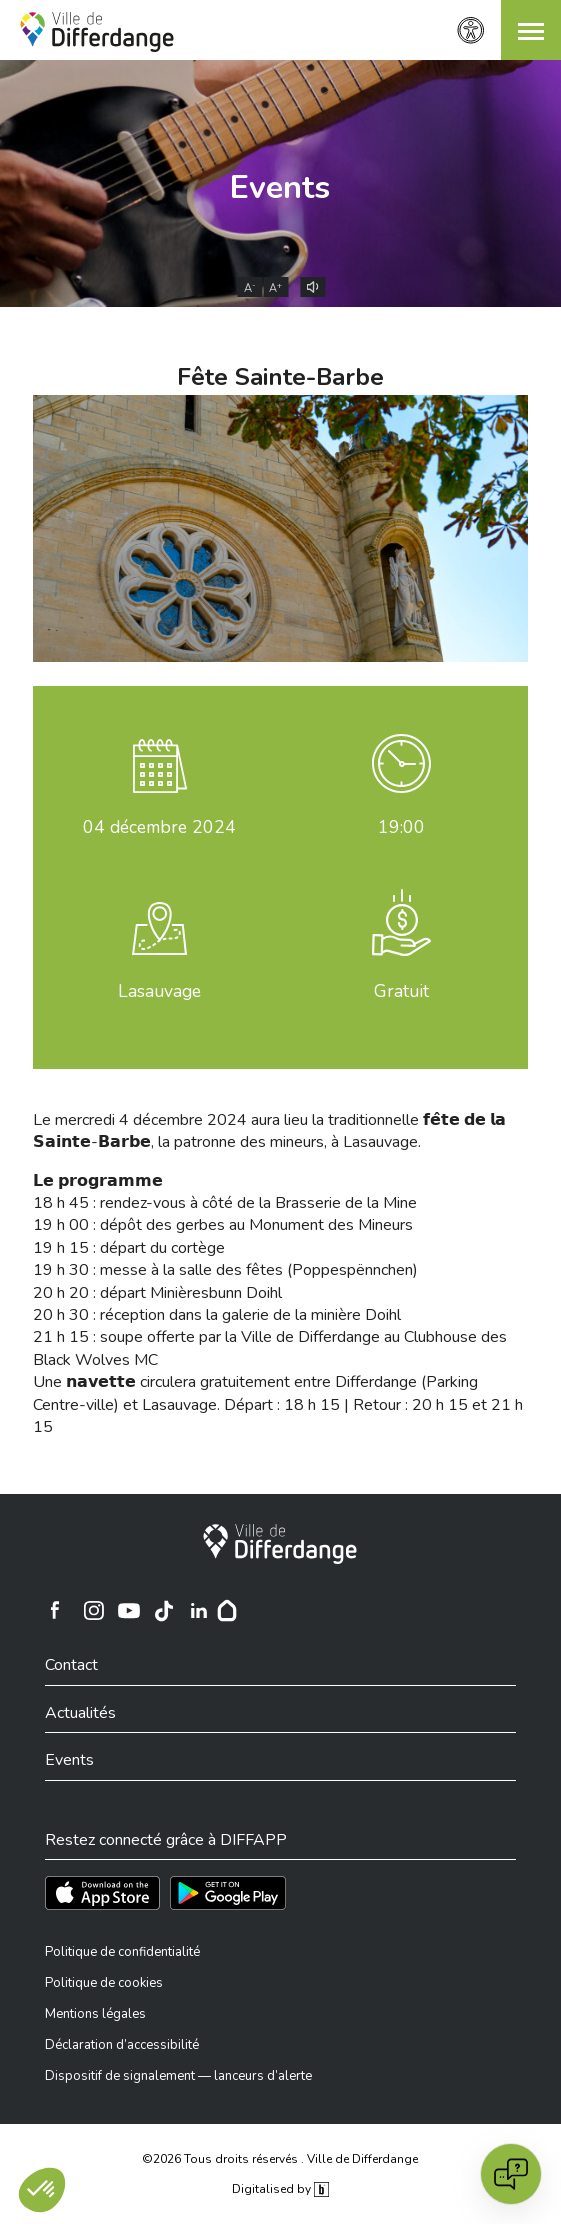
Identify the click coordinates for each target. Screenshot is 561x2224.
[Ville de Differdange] (280, 1544)
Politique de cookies (104, 1983)
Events (280, 187)
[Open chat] (511, 2174)
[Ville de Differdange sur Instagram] (94, 1610)
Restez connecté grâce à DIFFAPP (166, 1840)
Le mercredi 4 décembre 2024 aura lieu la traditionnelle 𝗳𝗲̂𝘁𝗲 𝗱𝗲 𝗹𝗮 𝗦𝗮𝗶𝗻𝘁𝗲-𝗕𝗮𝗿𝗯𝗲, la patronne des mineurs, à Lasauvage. (269, 1131)
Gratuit (401, 991)
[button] (531, 30)
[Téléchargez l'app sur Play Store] (228, 1893)
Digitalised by (280, 2189)
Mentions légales (95, 2014)
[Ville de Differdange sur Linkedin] (199, 1610)
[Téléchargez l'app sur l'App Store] (102, 1893)
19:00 (401, 827)
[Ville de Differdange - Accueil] (97, 32)
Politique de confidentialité (122, 1952)
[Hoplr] (227, 1610)
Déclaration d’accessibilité (122, 2045)
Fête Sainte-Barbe (280, 377)
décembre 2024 (159, 827)
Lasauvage (159, 991)
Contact (71, 1665)
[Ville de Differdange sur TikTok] (164, 1610)
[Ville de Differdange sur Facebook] (55, 1610)
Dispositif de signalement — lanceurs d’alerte (178, 2076)
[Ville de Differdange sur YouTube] (129, 1610)
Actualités (80, 1713)
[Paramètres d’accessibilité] (471, 30)
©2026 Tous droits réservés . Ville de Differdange (280, 2159)
